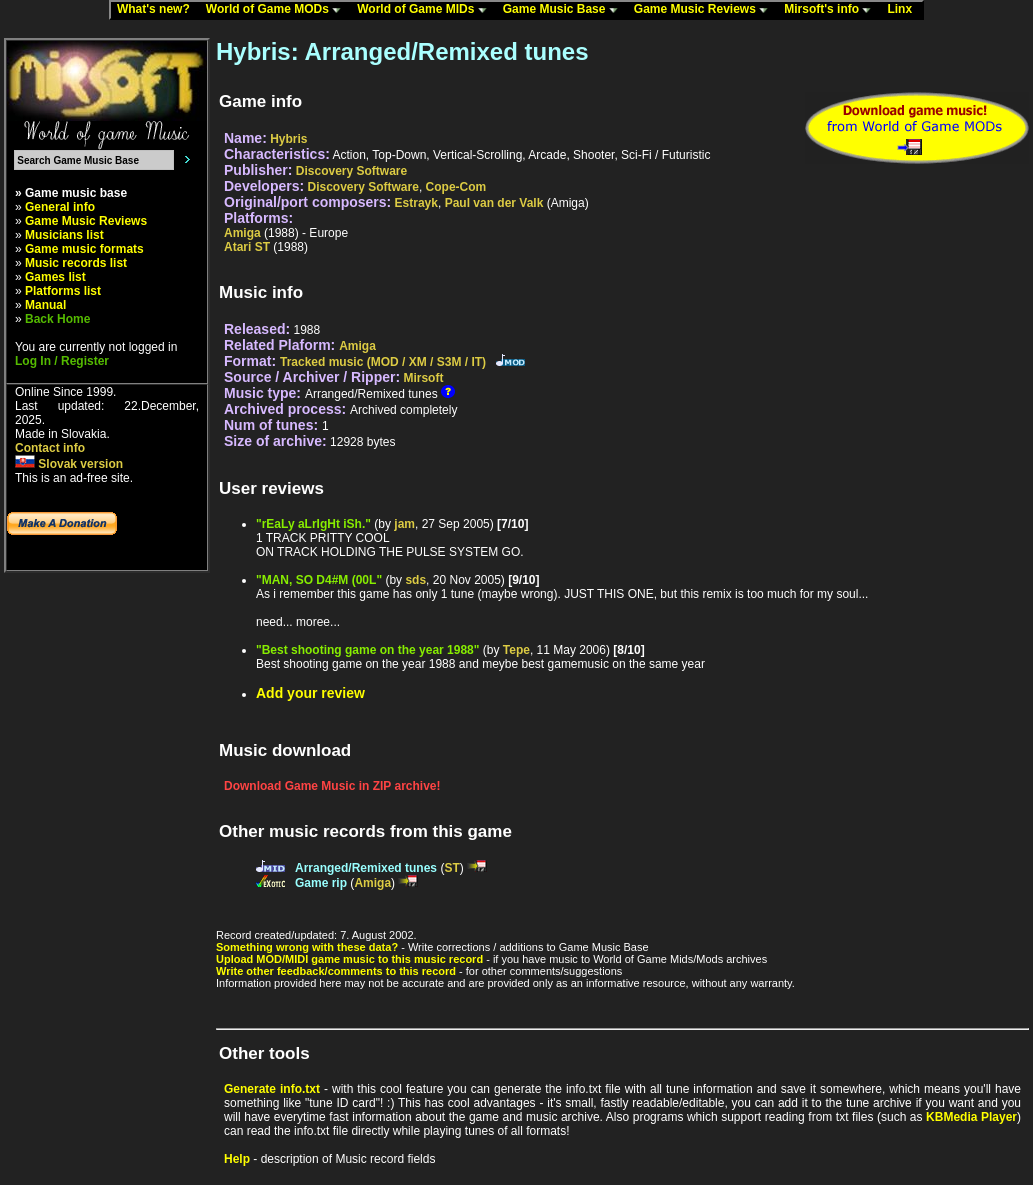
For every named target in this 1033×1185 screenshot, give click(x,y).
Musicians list (64, 235)
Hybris (288, 139)
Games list (55, 277)
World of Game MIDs (426, 10)
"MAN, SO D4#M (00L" (319, 580)
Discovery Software (351, 171)
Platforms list (63, 291)
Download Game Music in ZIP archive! (332, 786)
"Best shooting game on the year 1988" (367, 650)
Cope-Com (456, 187)
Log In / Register (62, 361)
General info (60, 207)
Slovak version (69, 464)
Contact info (50, 448)
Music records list (76, 263)
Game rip (321, 883)
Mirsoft (423, 378)
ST (451, 868)
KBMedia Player (971, 1117)
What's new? (158, 10)
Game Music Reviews (705, 10)
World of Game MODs (278, 10)
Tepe (516, 650)
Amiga (242, 233)
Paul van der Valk (494, 203)
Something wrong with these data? (307, 947)
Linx (904, 10)
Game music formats (84, 249)
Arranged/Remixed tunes (366, 868)
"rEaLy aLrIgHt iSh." (313, 524)
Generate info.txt (272, 1089)
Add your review (310, 693)
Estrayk (416, 203)
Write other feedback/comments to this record (336, 971)
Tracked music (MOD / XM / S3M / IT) (383, 362)
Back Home (57, 319)
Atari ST (247, 247)
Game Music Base (565, 10)
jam (404, 524)
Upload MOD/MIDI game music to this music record (349, 959)
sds (415, 580)
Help (237, 1159)
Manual (45, 305)
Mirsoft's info (832, 10)
